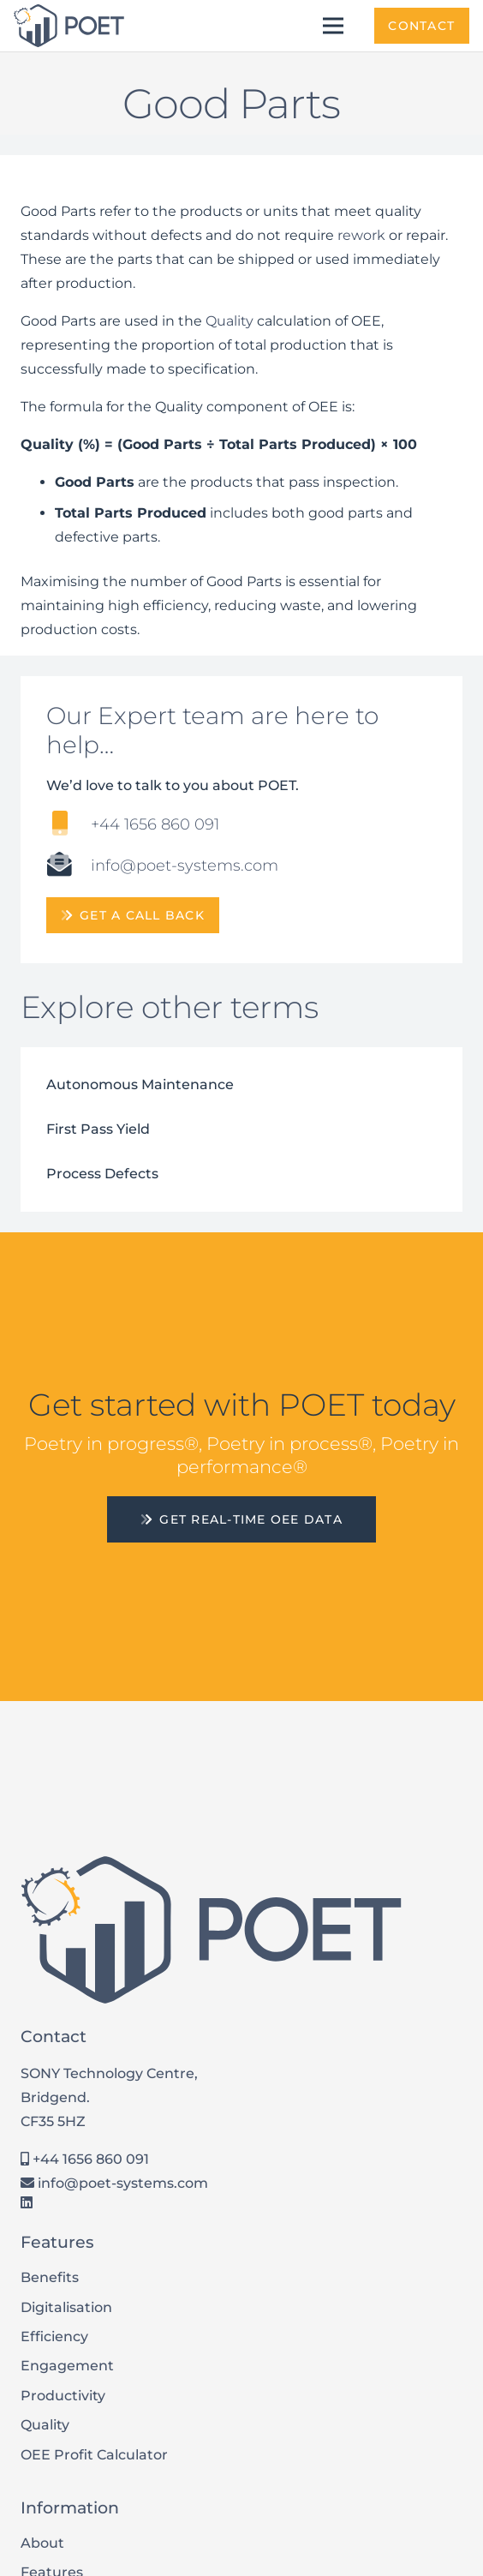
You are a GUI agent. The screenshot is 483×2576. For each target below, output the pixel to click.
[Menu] (334, 25)
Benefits (50, 2277)
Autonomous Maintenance (140, 1084)
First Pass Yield (98, 1129)
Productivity (63, 2395)
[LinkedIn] (27, 2202)
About (42, 2543)
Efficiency (54, 2336)
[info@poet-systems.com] (68, 866)
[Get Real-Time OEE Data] (241, 1519)
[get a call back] (132, 915)
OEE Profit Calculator (94, 2455)
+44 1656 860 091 (85, 2159)
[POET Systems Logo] (69, 25)
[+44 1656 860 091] (68, 825)
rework (361, 235)
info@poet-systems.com (114, 2183)
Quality (229, 321)
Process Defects (102, 1173)
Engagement (67, 2365)
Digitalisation (66, 2307)
